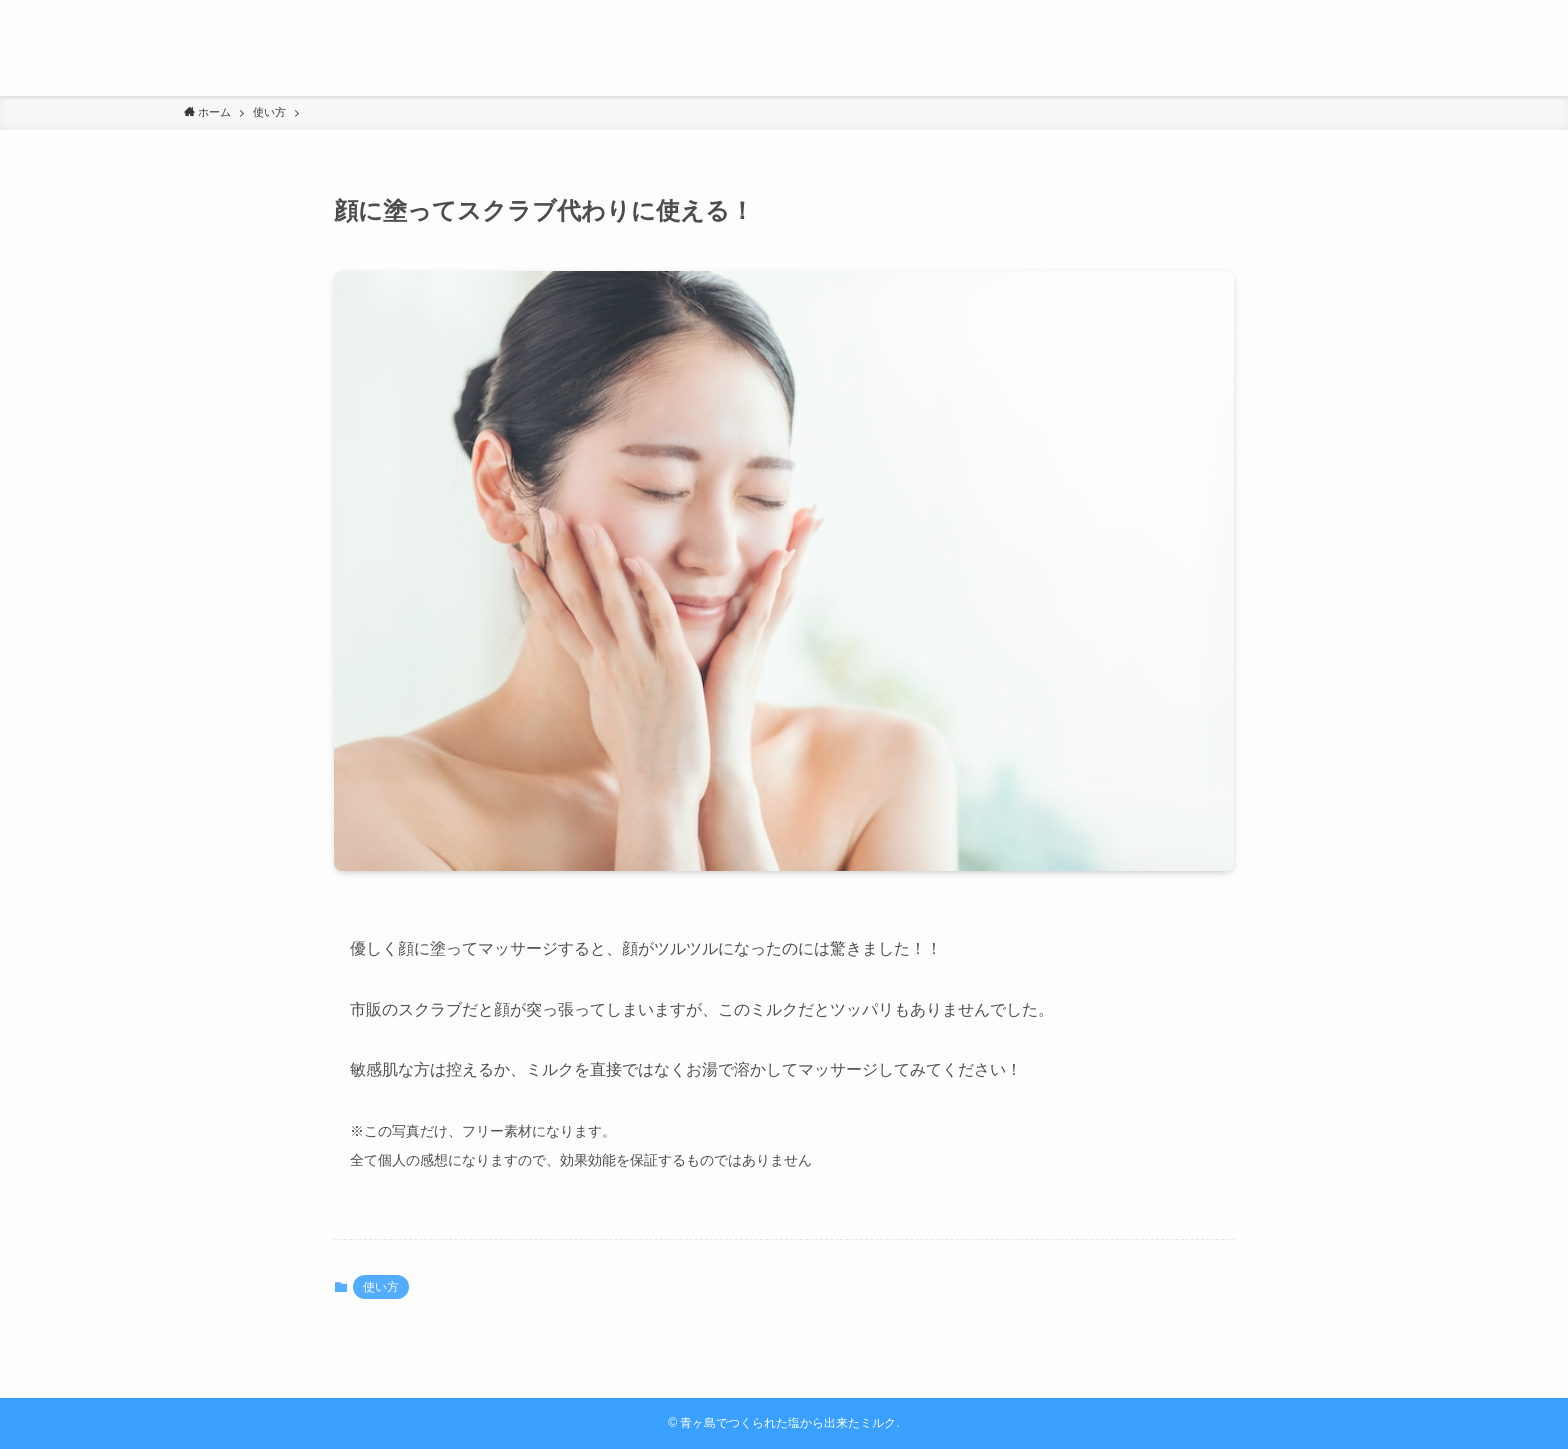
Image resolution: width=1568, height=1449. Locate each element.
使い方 (381, 1287)
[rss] (1345, 11)
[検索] (1371, 11)
